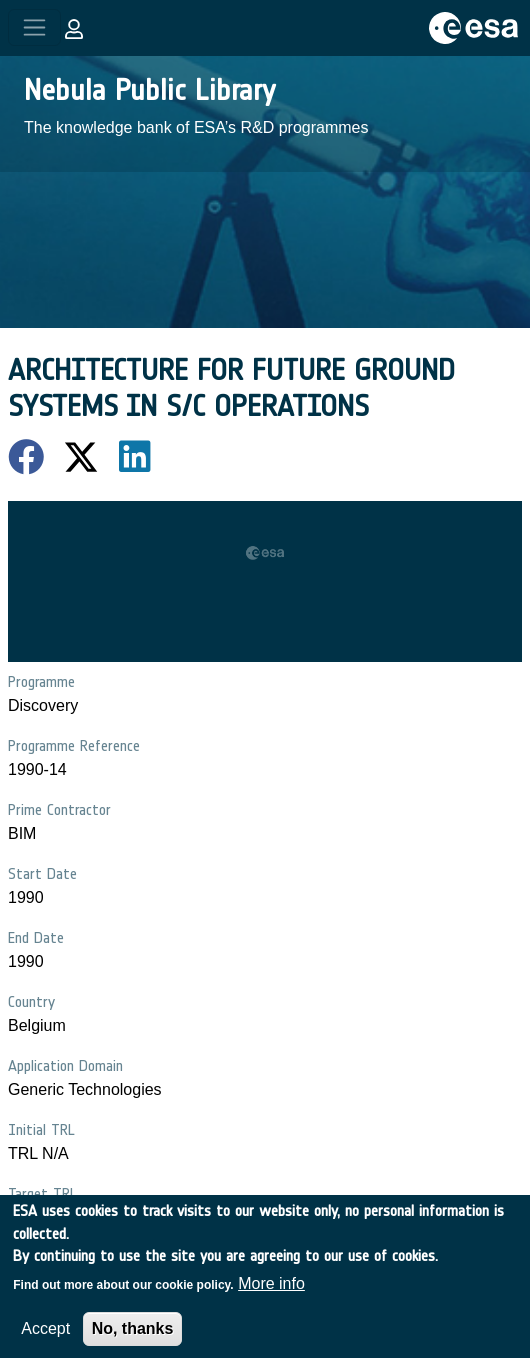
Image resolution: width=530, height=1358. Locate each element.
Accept (45, 1340)
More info (271, 1295)
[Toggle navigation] (34, 27)
